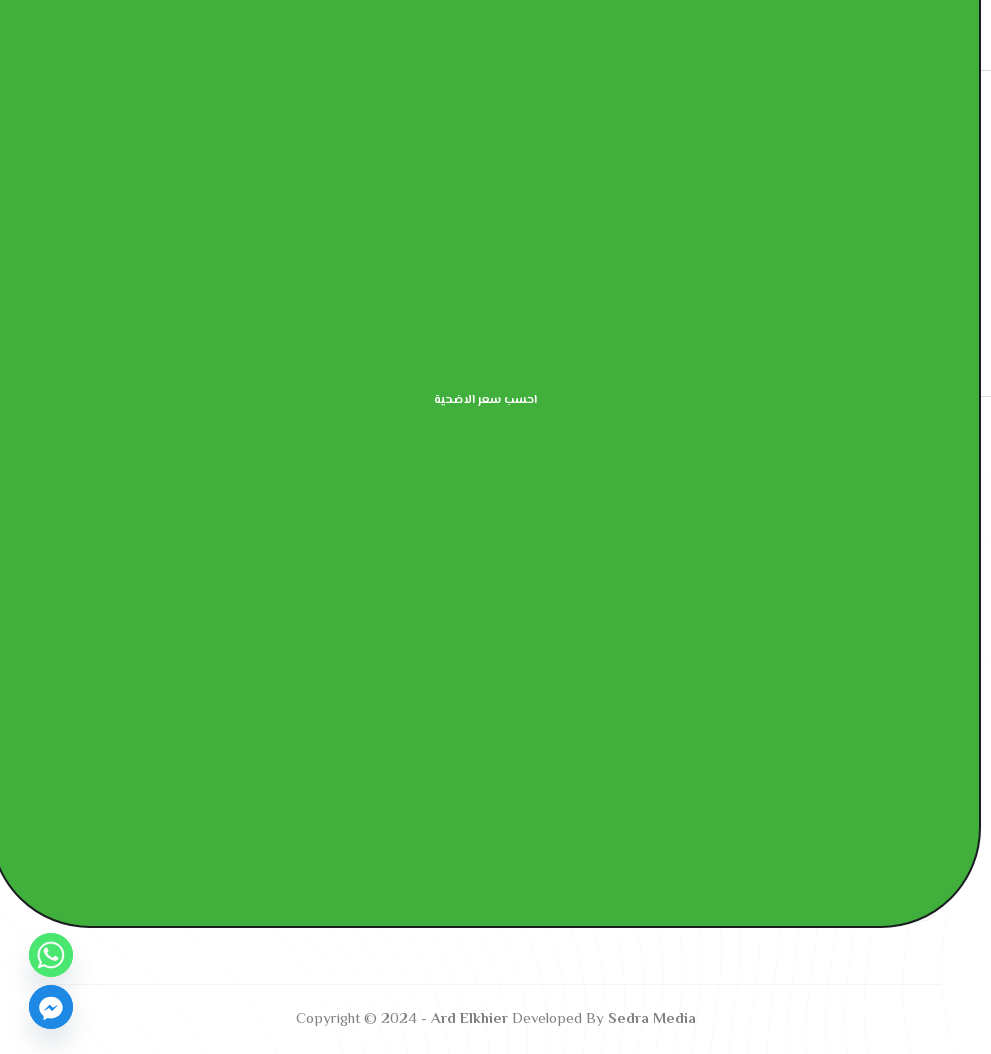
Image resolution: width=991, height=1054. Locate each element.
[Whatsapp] (51, 955)
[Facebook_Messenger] (51, 1007)
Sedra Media (652, 1019)
